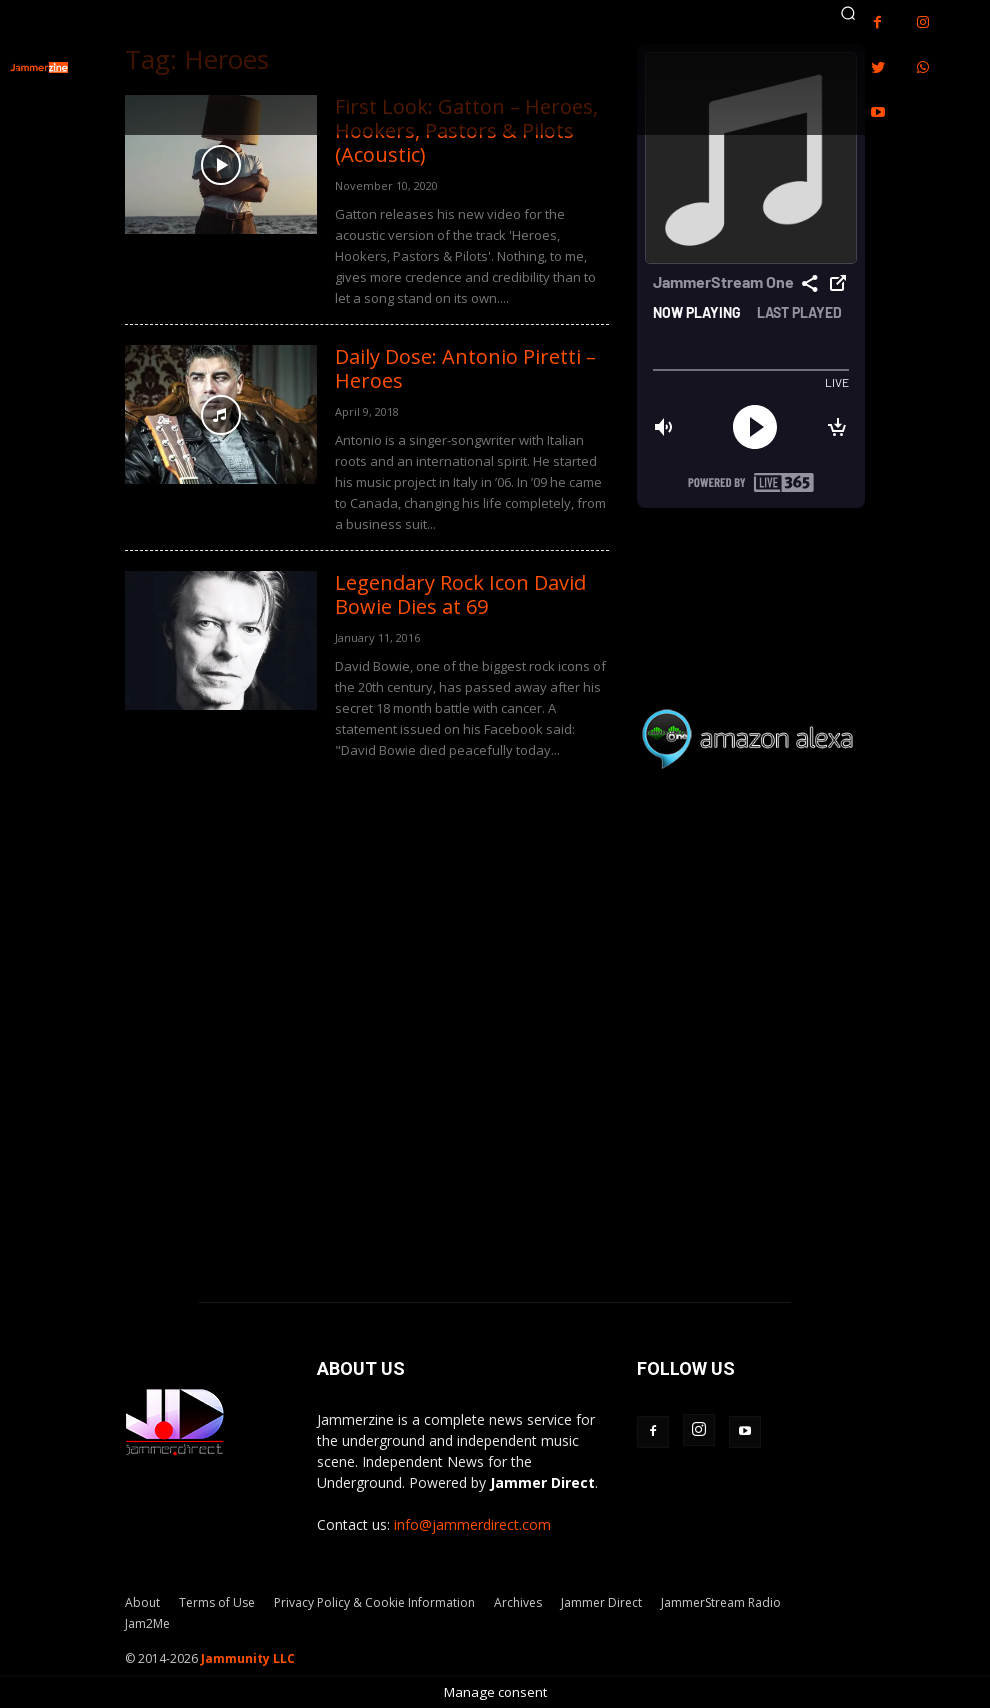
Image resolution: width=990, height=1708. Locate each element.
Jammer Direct (601, 1602)
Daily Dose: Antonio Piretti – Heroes (465, 368)
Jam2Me (147, 1623)
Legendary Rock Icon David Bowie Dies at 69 (460, 594)
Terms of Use (217, 1602)
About (142, 1602)
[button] (848, 13)
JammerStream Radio (721, 1602)
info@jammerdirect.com (472, 1524)
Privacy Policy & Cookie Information (374, 1602)
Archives (518, 1602)
